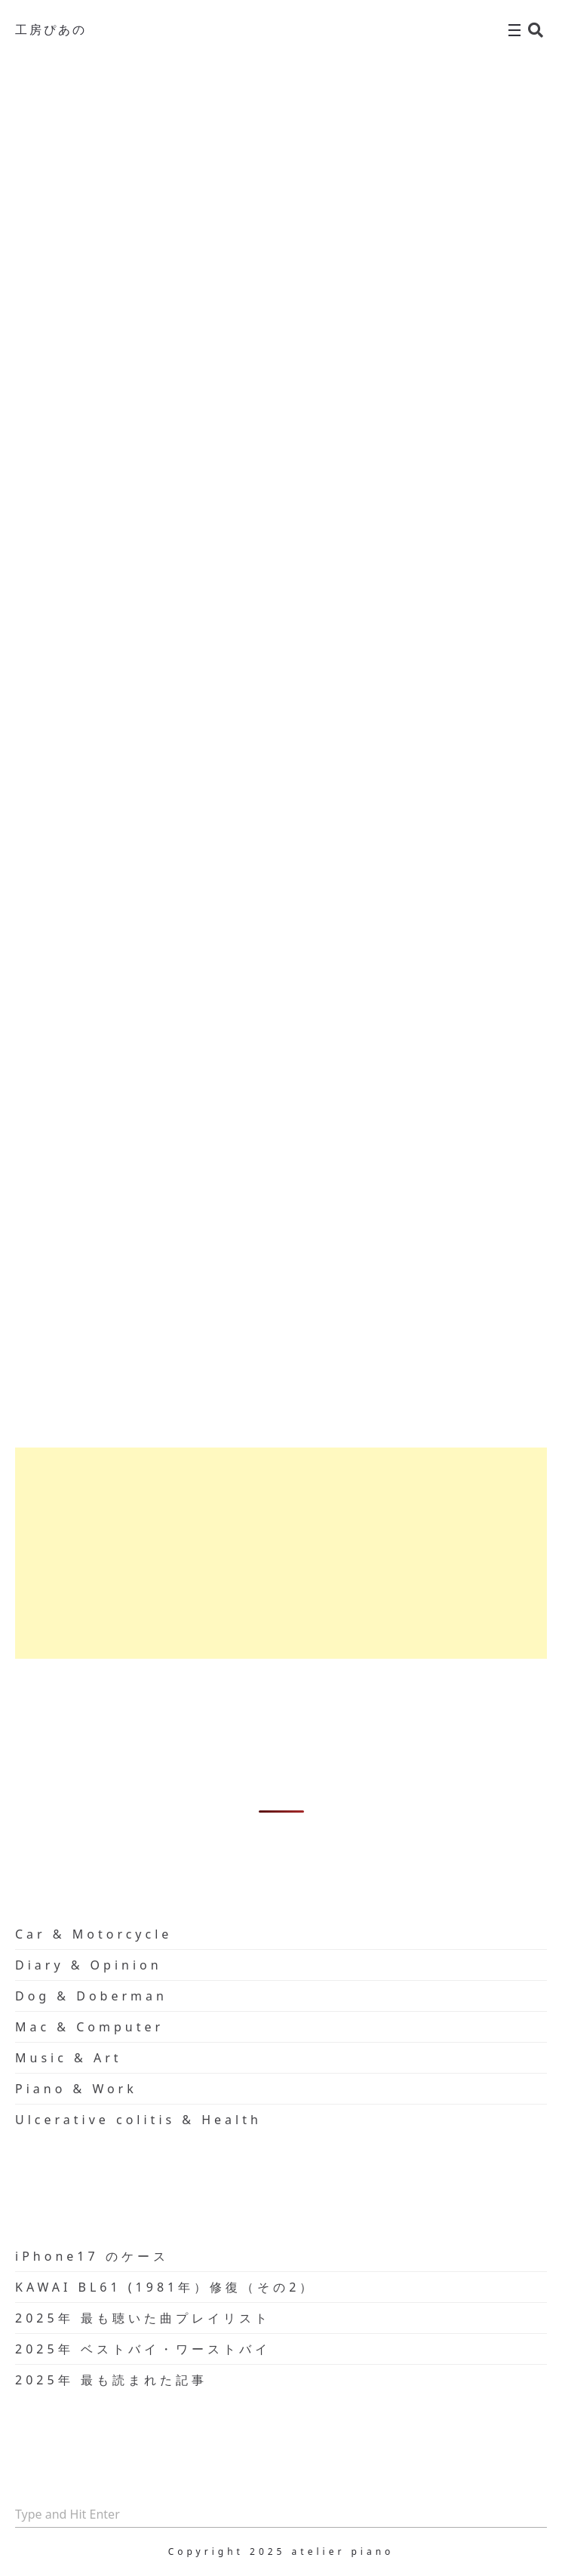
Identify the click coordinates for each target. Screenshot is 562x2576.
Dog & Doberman (91, 1995)
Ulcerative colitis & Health (138, 2119)
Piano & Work (76, 2088)
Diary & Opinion (88, 1965)
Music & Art (68, 2057)
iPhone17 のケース (92, 2256)
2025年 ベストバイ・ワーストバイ (143, 2348)
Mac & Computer (89, 2026)
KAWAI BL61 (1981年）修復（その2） (165, 2287)
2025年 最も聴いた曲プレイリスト (143, 2318)
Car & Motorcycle (93, 1934)
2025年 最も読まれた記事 (111, 2379)
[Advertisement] (281, 1553)
